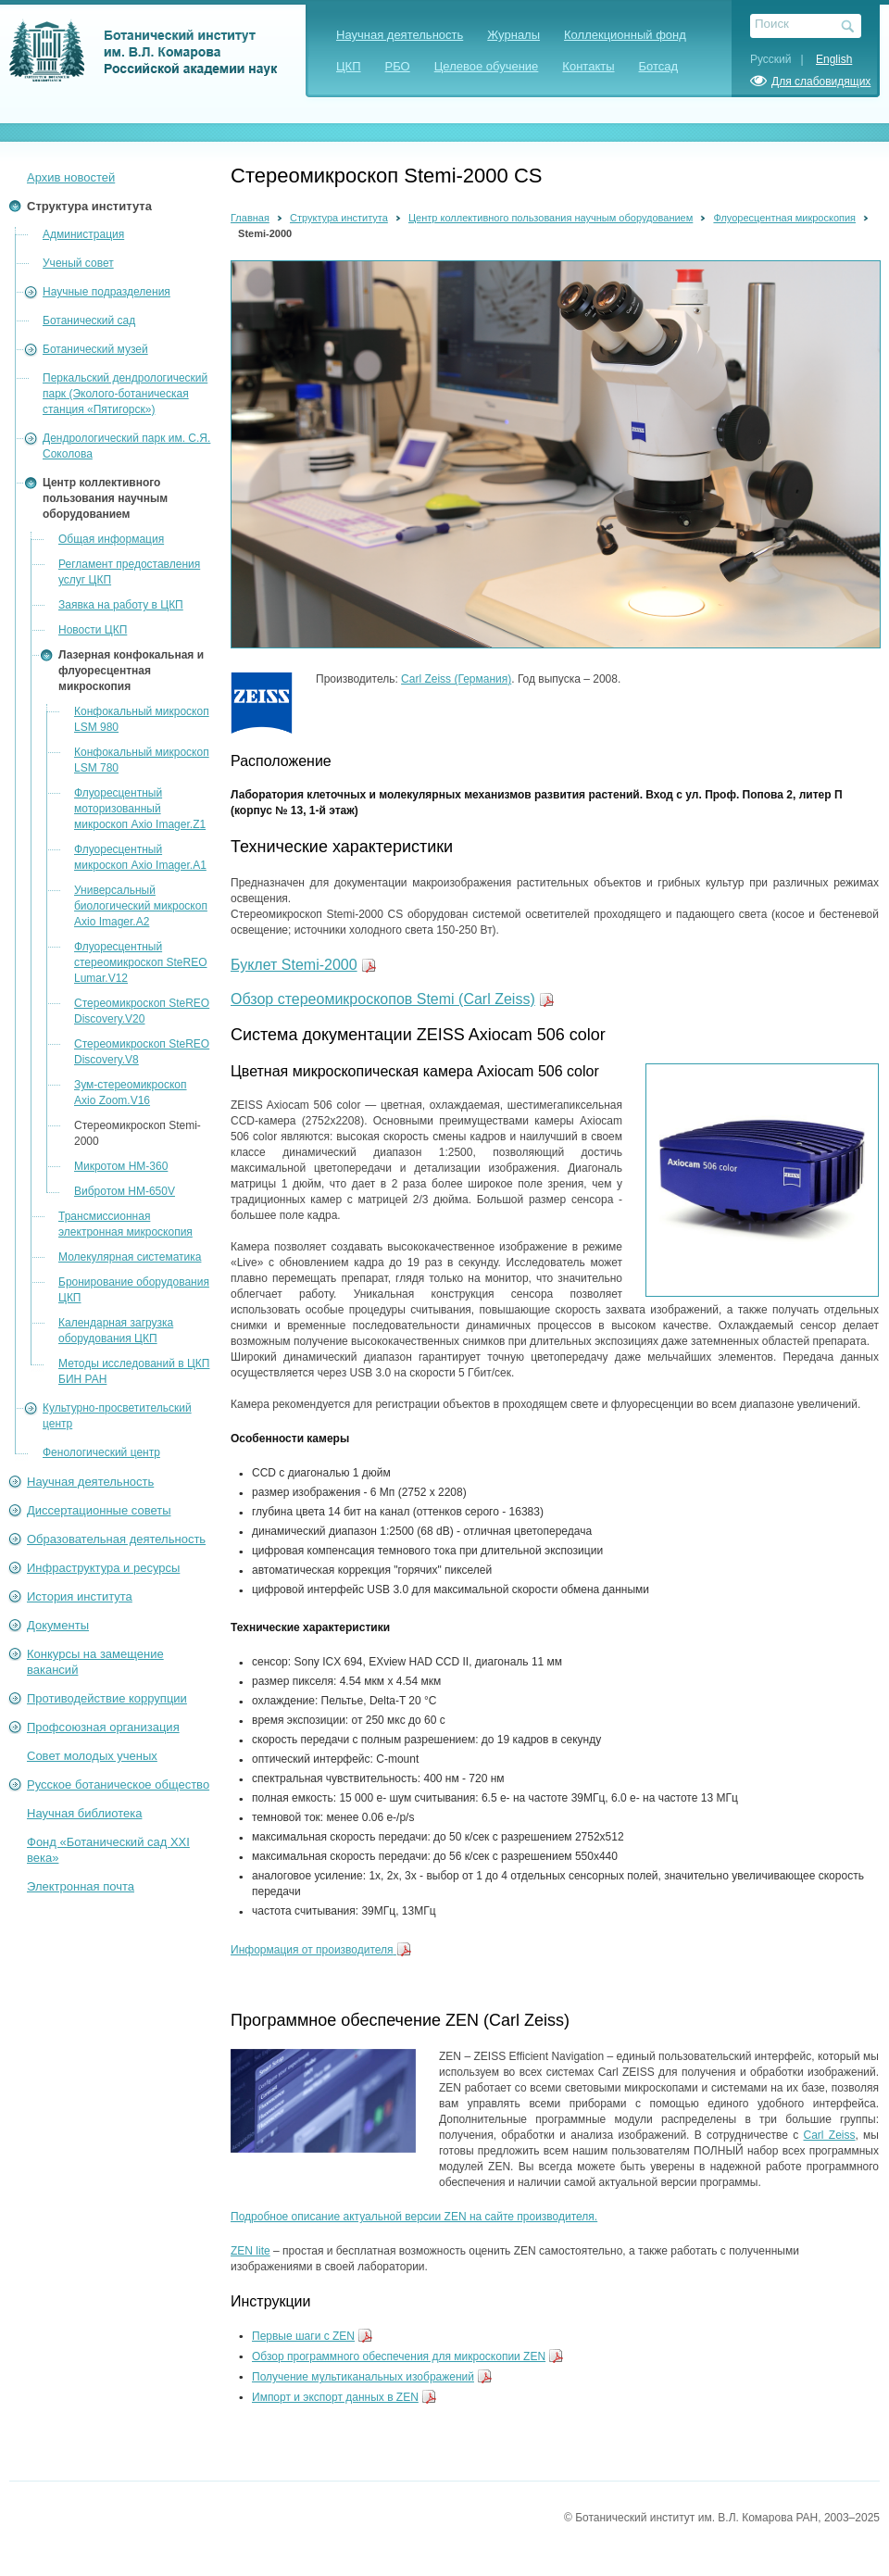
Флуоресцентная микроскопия (784, 217)
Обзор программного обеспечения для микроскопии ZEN (398, 2356)
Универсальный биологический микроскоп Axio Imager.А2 (140, 906)
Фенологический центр (101, 1452)
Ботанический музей (95, 349)
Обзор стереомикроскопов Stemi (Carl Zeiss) (383, 999)
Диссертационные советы (99, 1510)
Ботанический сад (89, 320)
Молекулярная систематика (129, 1256)
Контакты (588, 66)
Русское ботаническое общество (118, 1784)
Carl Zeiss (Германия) (456, 678)
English (834, 59)
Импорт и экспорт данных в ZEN (335, 2397)
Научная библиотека (84, 1813)
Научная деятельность (399, 35)
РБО (397, 66)
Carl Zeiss (830, 2135)
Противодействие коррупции (107, 1698)
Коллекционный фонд (625, 35)
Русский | (781, 59)
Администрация (83, 234)
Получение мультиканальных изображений (363, 2376)
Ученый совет (78, 263)
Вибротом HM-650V (124, 1191)
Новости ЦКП (92, 629)
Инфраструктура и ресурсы (103, 1568)
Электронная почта (80, 1886)
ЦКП (348, 66)
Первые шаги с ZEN (303, 2336)
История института (79, 1596)
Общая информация (111, 539)
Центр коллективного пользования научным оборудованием (105, 498)
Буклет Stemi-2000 (294, 965)
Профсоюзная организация (103, 1727)
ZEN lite (250, 2250)
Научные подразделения (106, 291)
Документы (58, 1625)
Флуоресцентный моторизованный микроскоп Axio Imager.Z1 (140, 808)
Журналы (513, 35)
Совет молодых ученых (92, 1756)
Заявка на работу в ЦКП (120, 604)
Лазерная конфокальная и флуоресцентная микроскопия (131, 670)
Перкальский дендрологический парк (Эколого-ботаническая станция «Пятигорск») (125, 393)
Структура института (89, 206)
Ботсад (659, 66)
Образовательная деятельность (116, 1539)
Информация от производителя (312, 1949)
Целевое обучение (486, 66)
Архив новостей (71, 177)
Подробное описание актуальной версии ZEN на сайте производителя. (414, 2216)
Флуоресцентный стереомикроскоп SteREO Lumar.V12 (140, 962)
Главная (250, 217)
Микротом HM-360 (121, 1166)
